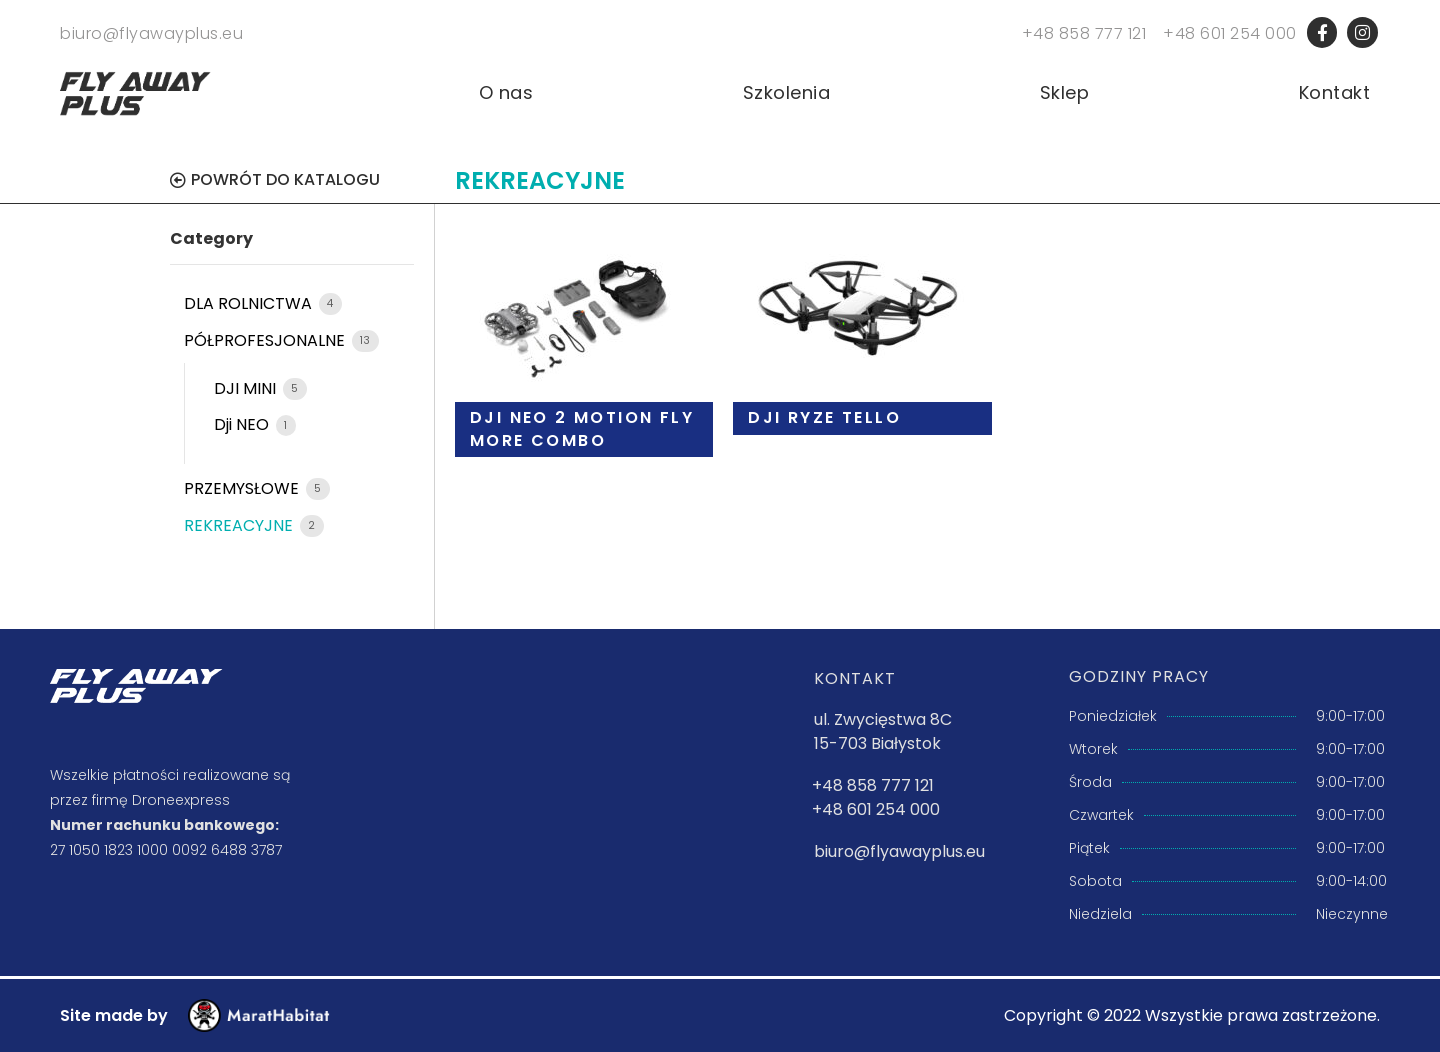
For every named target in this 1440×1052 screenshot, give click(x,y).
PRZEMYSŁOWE (243, 488)
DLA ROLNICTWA (250, 303)
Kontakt (1335, 93)
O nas (506, 93)
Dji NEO (243, 424)
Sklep (1065, 93)
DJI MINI (247, 388)
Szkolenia (787, 93)
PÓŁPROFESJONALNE (266, 340)
